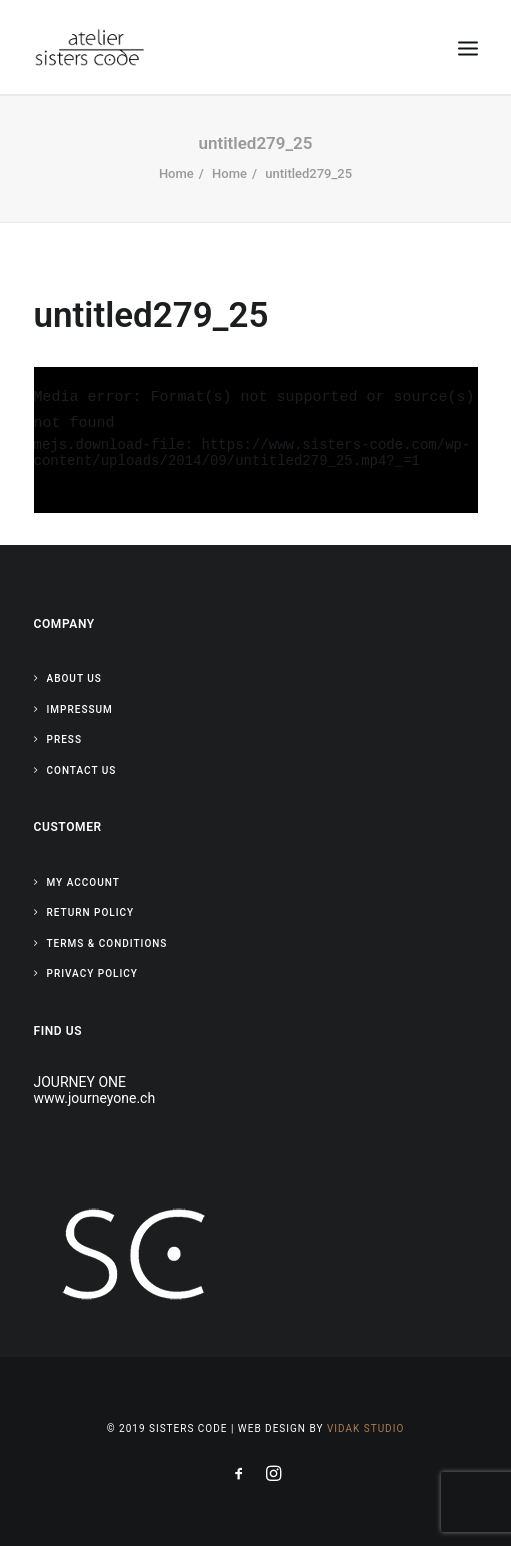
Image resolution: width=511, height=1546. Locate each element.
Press (64, 739)
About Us (74, 678)
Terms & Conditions (107, 943)
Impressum (80, 709)
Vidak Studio (365, 1428)
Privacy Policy (92, 973)
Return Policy (91, 912)
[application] (256, 440)
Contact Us (82, 770)
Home (176, 173)
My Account (83, 882)
